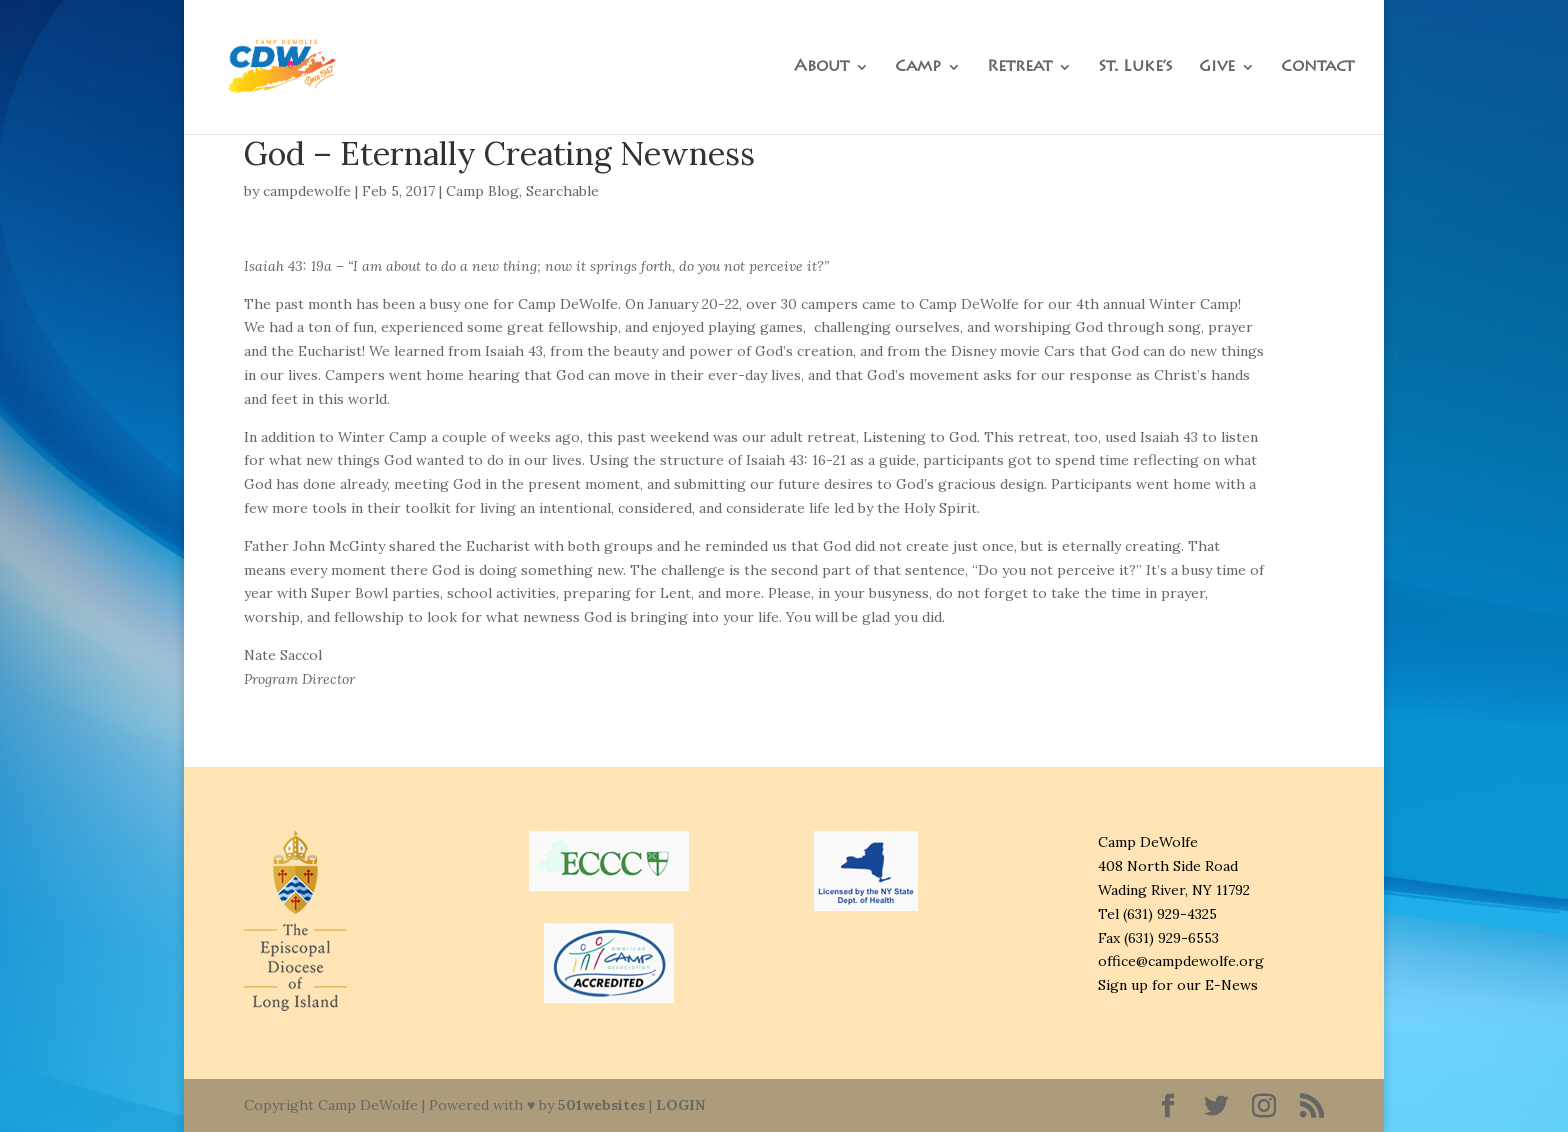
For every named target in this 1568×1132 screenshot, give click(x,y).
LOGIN (680, 1105)
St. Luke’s (1135, 67)
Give (1217, 67)
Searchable (562, 191)
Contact (1317, 67)
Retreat (1019, 67)
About (821, 67)
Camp (918, 67)
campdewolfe (307, 191)
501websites (601, 1105)
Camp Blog (482, 191)
